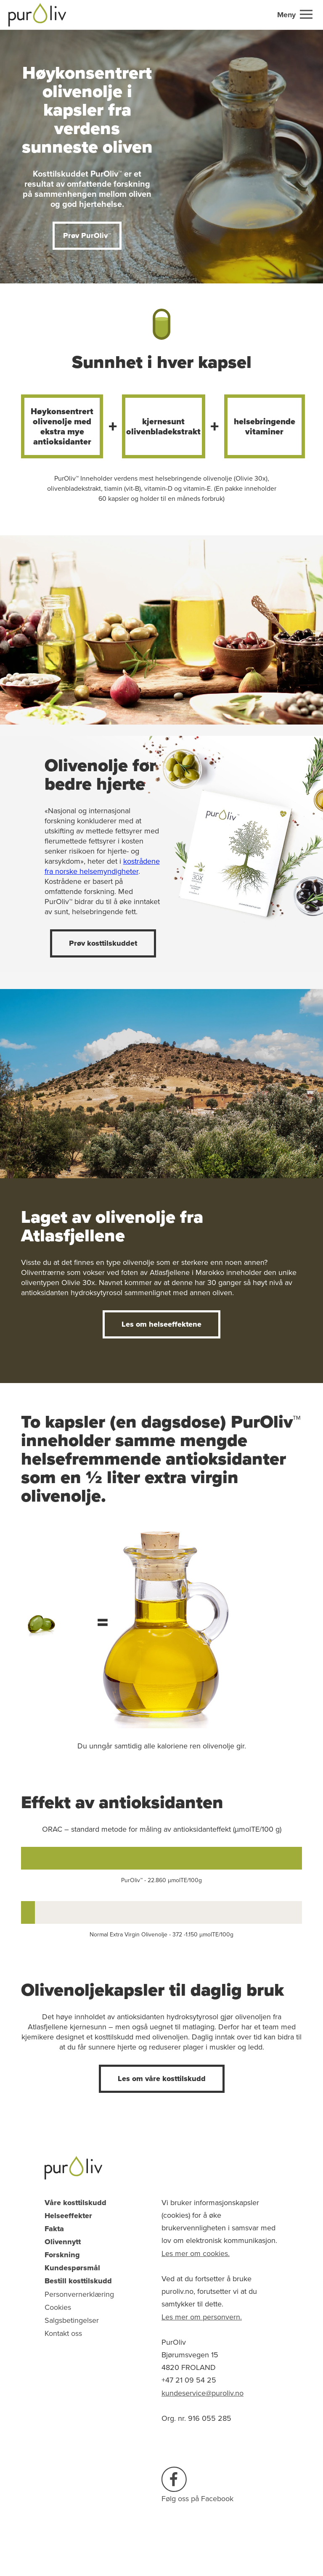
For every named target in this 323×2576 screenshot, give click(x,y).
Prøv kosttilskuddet (103, 943)
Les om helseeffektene (161, 1324)
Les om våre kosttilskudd (162, 2078)
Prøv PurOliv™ (87, 235)
